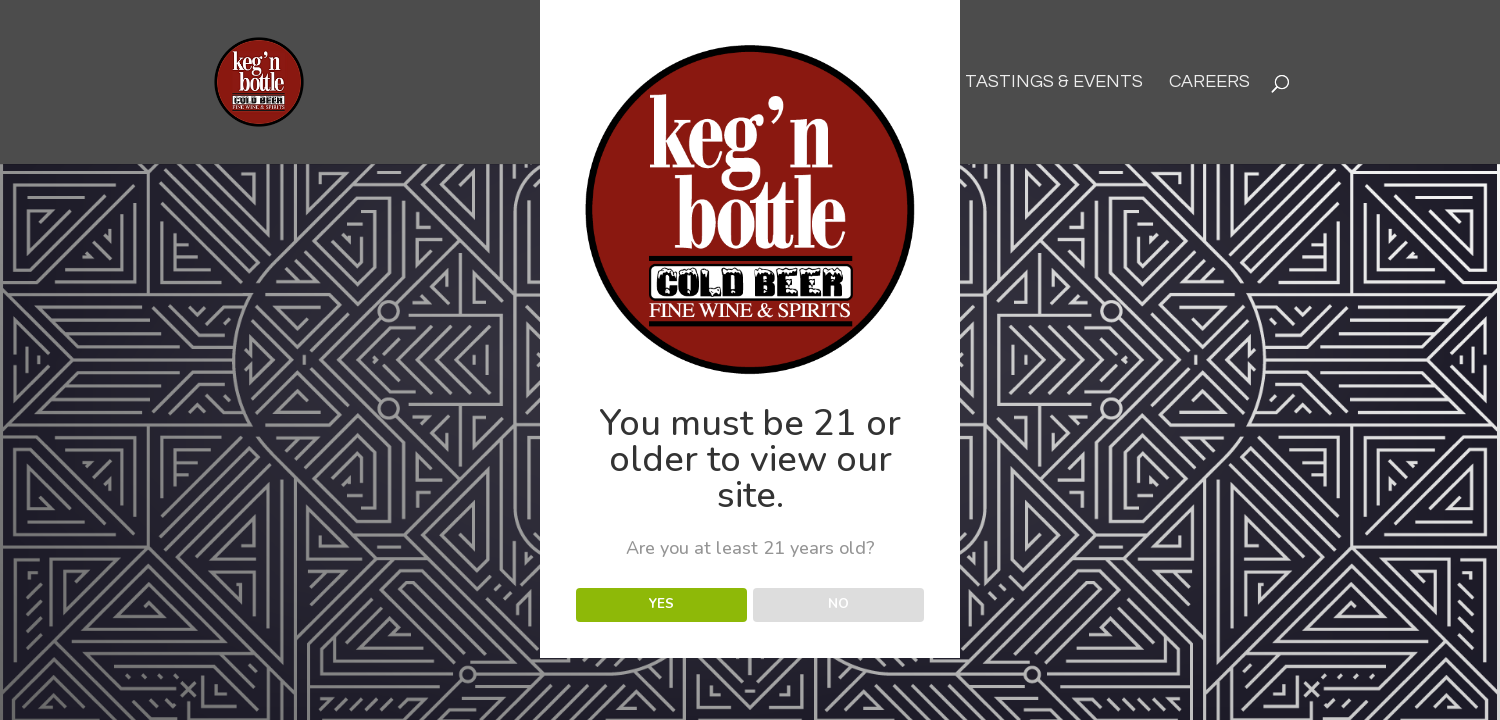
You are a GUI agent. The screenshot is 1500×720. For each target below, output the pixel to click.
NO (838, 604)
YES (661, 604)
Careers (1209, 83)
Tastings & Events (1054, 83)
